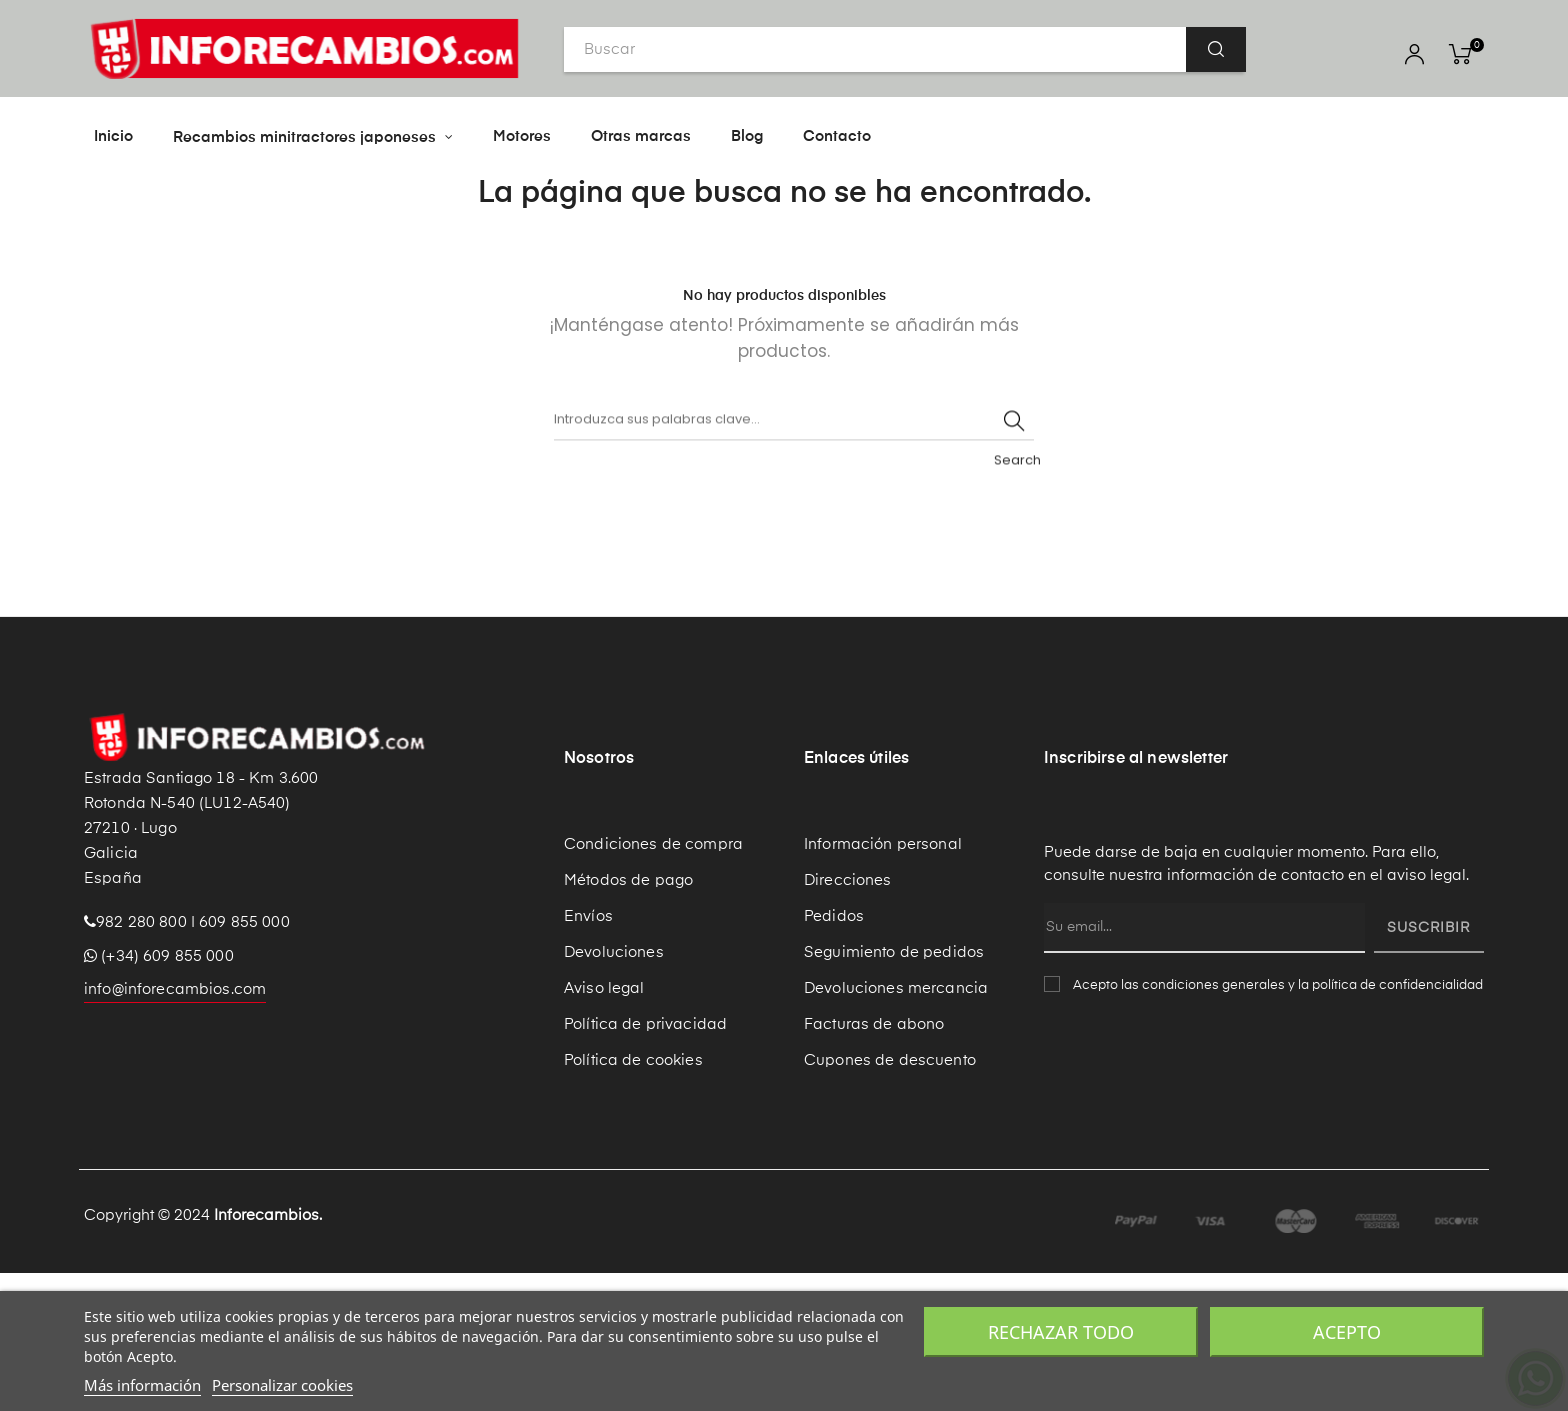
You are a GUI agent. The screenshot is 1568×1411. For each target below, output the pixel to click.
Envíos (588, 1053)
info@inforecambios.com (175, 1126)
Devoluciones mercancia (896, 1125)
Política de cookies (633, 1197)
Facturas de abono (874, 1161)
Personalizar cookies (282, 1385)
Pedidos (834, 1053)
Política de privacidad (645, 1161)
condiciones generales (1213, 1122)
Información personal (883, 981)
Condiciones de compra (653, 981)
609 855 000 (244, 1059)
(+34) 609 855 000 (159, 1093)
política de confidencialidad (1397, 1122)
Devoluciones (614, 1089)
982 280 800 (141, 1059)
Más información (142, 1385)
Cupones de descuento (890, 1197)
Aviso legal (604, 1125)
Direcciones (848, 1017)
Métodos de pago (628, 1017)
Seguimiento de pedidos (894, 1089)
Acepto (1347, 1332)
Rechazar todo (1061, 1332)
